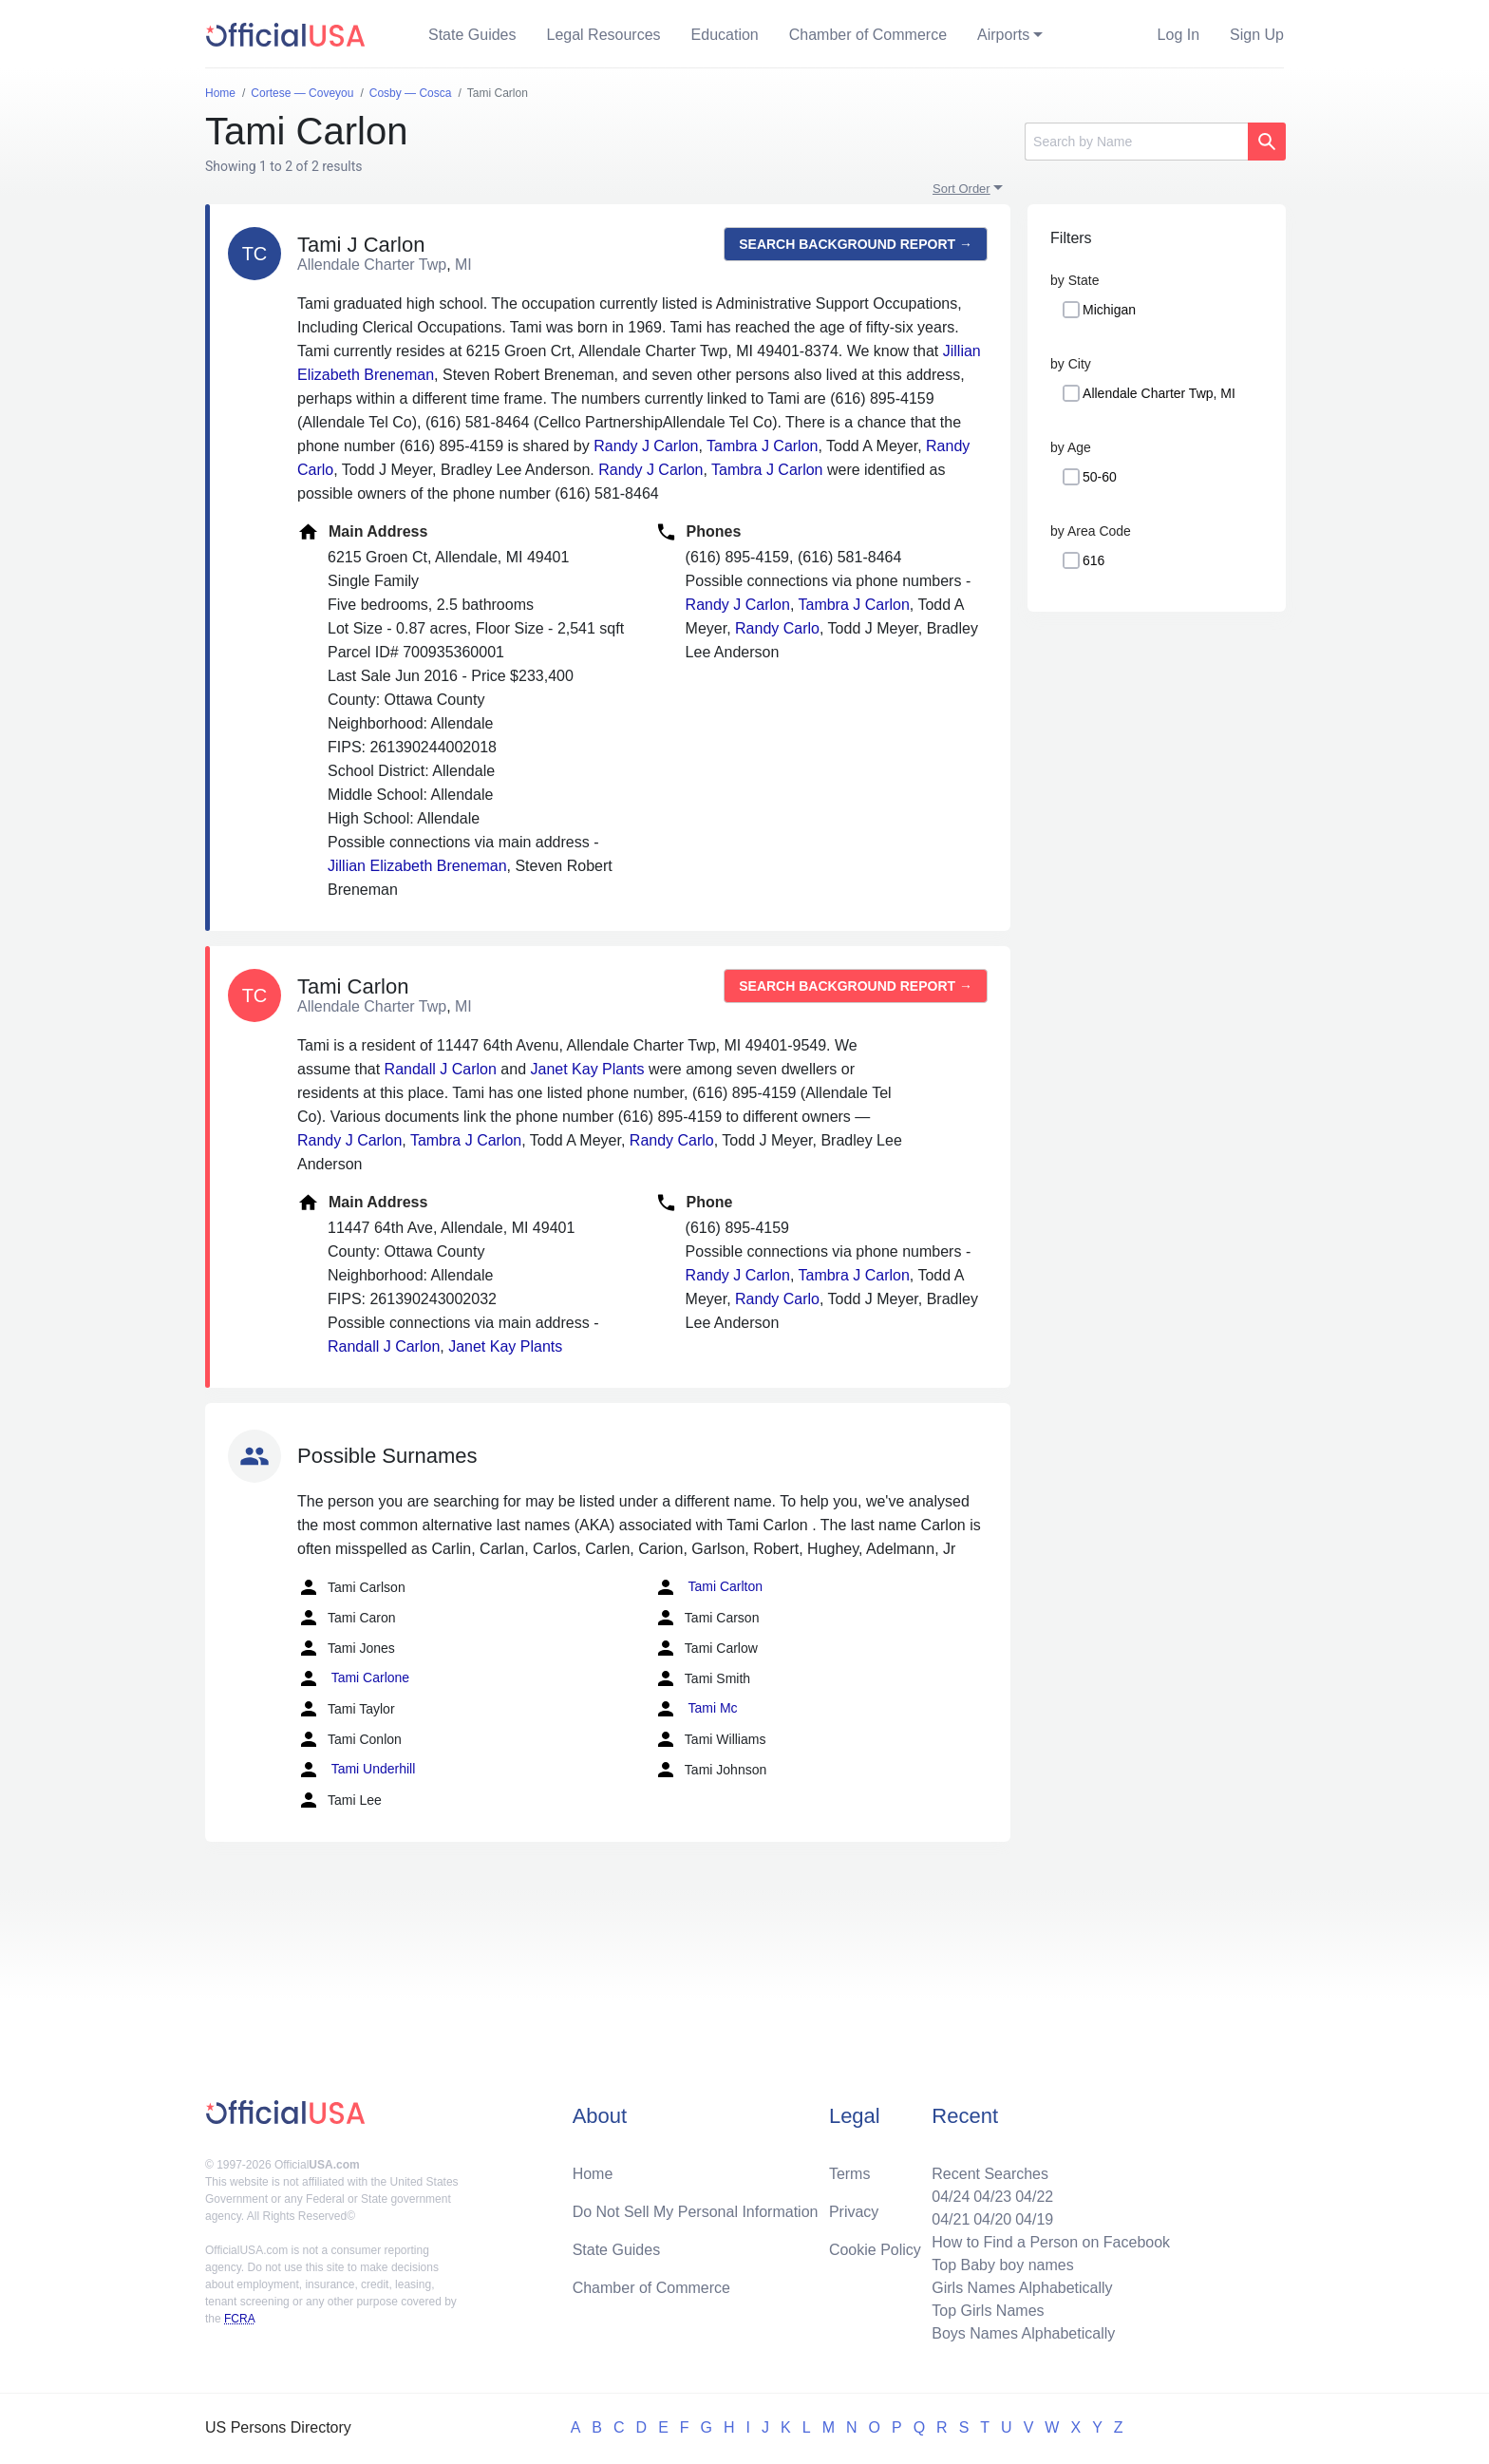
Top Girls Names (988, 2311)
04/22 (1034, 2197)
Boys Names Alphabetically (1023, 2333)
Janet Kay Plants (587, 1069)
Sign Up (1257, 35)
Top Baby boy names (1002, 2265)
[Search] (1136, 142)
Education (725, 35)
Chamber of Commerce (868, 35)
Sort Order (961, 188)
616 (1093, 560)
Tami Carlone (353, 1678)
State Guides (472, 35)
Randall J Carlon (441, 1069)
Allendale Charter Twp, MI (1159, 393)
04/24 (951, 2197)
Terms (850, 2174)
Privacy (853, 2212)
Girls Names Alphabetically (1022, 2288)
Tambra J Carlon (762, 446)
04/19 (1034, 2219)
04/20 (992, 2219)
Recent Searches (990, 2174)
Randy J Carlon (646, 446)
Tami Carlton (708, 1587)
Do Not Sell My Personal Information (696, 2212)
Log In (1178, 35)
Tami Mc (696, 1708)
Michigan (1109, 309)
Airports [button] (1003, 35)
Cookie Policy (875, 2250)
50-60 (1100, 476)
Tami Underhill (356, 1769)
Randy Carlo (777, 628)
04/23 (992, 2197)
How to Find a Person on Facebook (1051, 2242)
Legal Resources (604, 35)
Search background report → (855, 244)
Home (593, 2174)
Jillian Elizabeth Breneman (417, 866)
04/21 (951, 2219)
